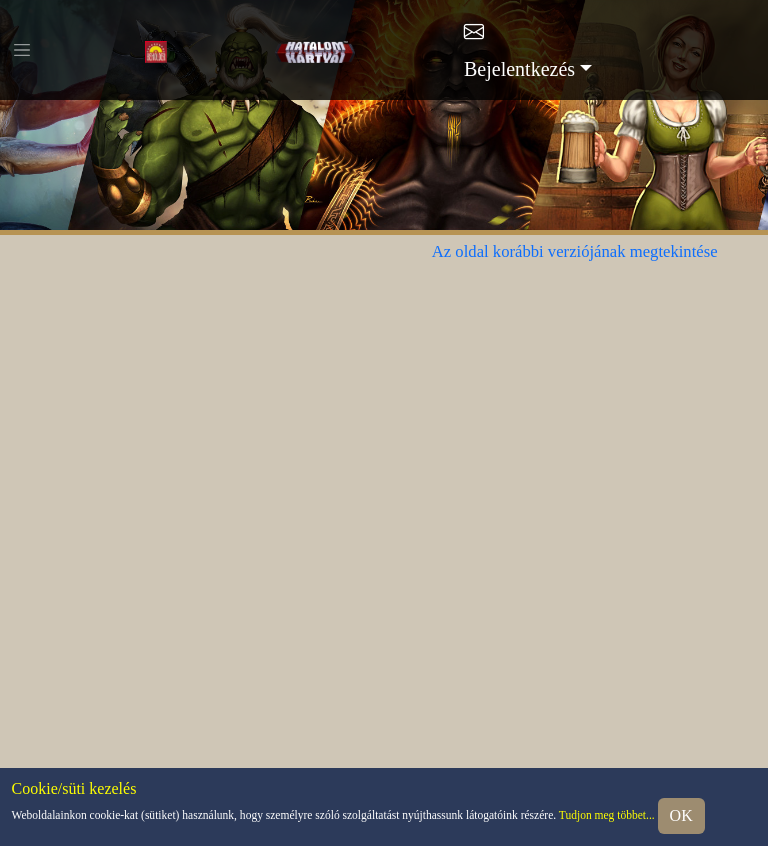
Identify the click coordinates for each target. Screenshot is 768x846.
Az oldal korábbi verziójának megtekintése (575, 251)
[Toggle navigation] (22, 50)
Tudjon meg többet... (607, 815)
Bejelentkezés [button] (519, 69)
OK (681, 815)
